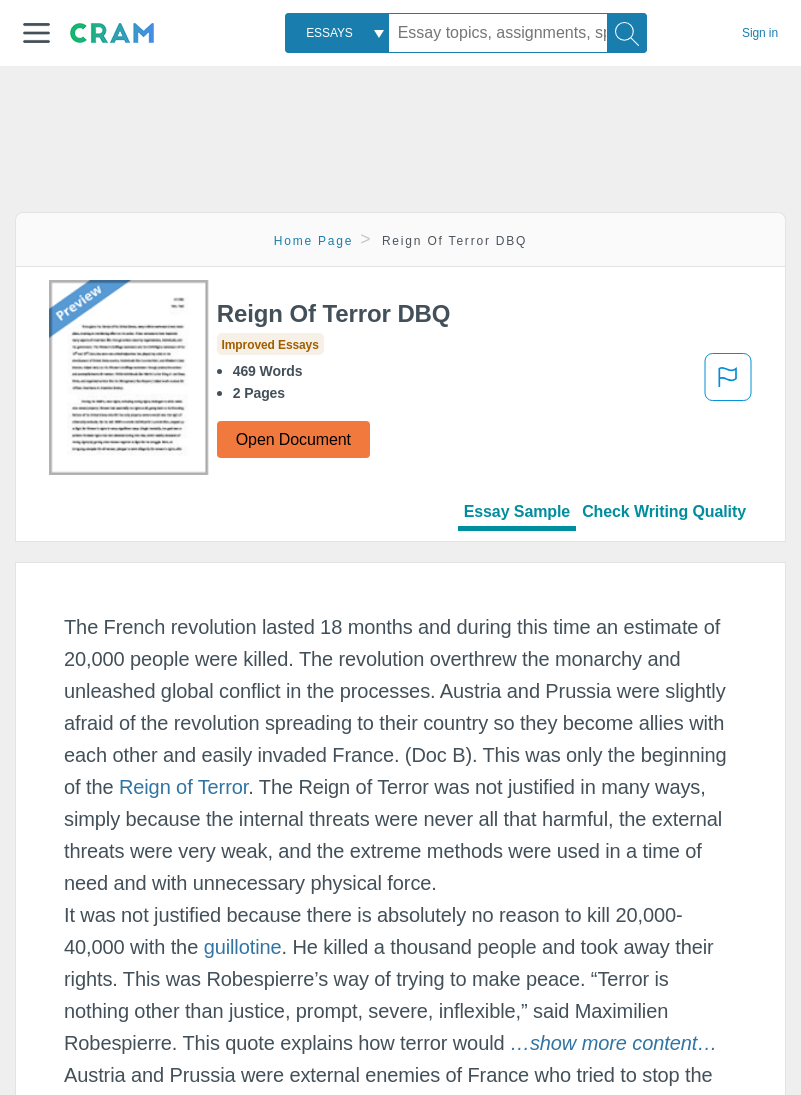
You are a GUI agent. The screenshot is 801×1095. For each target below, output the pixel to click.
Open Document (293, 439)
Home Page (314, 241)
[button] (36, 33)
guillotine (243, 947)
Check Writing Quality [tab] (664, 511)
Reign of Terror (183, 787)
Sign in (760, 33)
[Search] (627, 33)
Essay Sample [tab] (517, 511)
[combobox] (337, 33)
